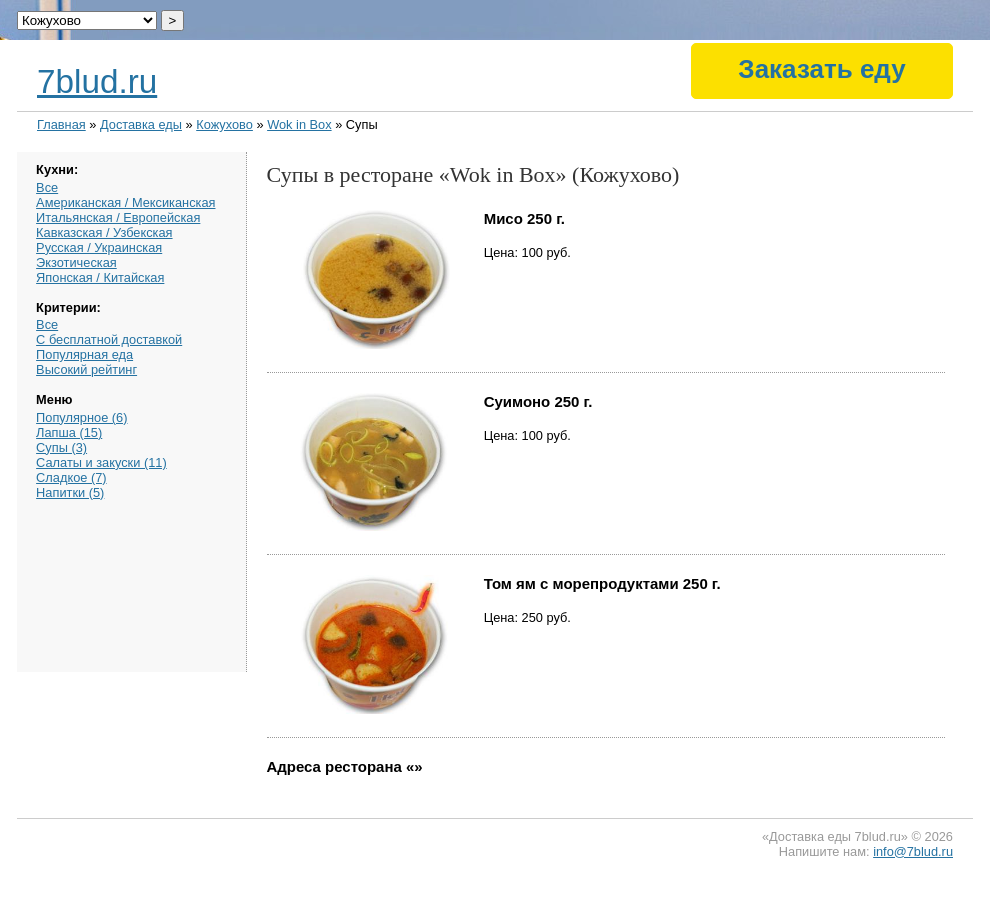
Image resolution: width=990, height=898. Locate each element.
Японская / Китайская (100, 277)
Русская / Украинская (99, 247)
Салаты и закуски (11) (101, 462)
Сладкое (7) (71, 477)
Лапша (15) (69, 432)
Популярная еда (84, 354)
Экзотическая (76, 262)
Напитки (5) (70, 492)
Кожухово (224, 124)
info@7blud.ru (913, 851)
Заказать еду (821, 69)
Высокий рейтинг (86, 369)
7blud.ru (97, 81)
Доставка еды (141, 124)
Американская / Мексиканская (125, 202)
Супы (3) (61, 447)
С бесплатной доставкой (109, 339)
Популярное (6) (81, 417)
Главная (61, 124)
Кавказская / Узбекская (104, 232)
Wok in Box (299, 124)
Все (47, 187)
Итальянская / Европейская (118, 217)
